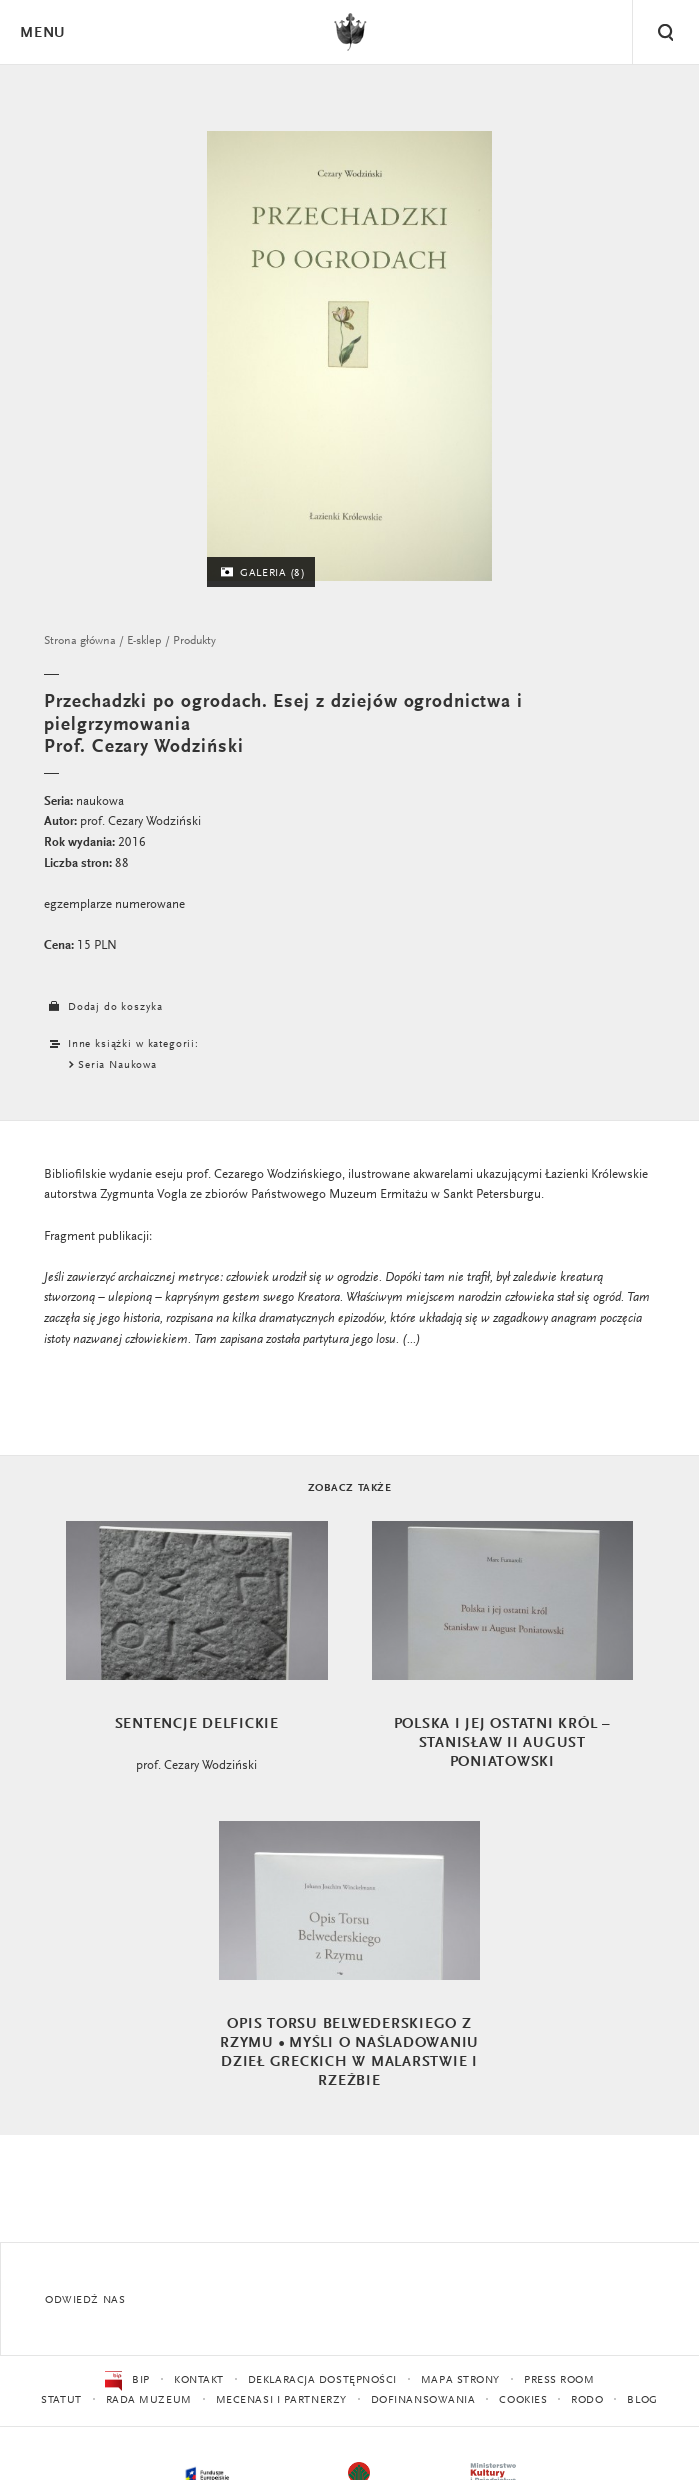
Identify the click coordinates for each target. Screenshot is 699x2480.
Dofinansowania (423, 2400)
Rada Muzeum (149, 2400)
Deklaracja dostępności (322, 2380)
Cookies (523, 2400)
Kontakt (199, 2380)
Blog (642, 2400)
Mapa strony (460, 2380)
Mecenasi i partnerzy (281, 2400)
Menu (42, 33)
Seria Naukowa (117, 1065)
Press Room (559, 2380)
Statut (61, 2400)
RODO (587, 2400)
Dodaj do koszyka (103, 1007)
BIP (127, 2381)
